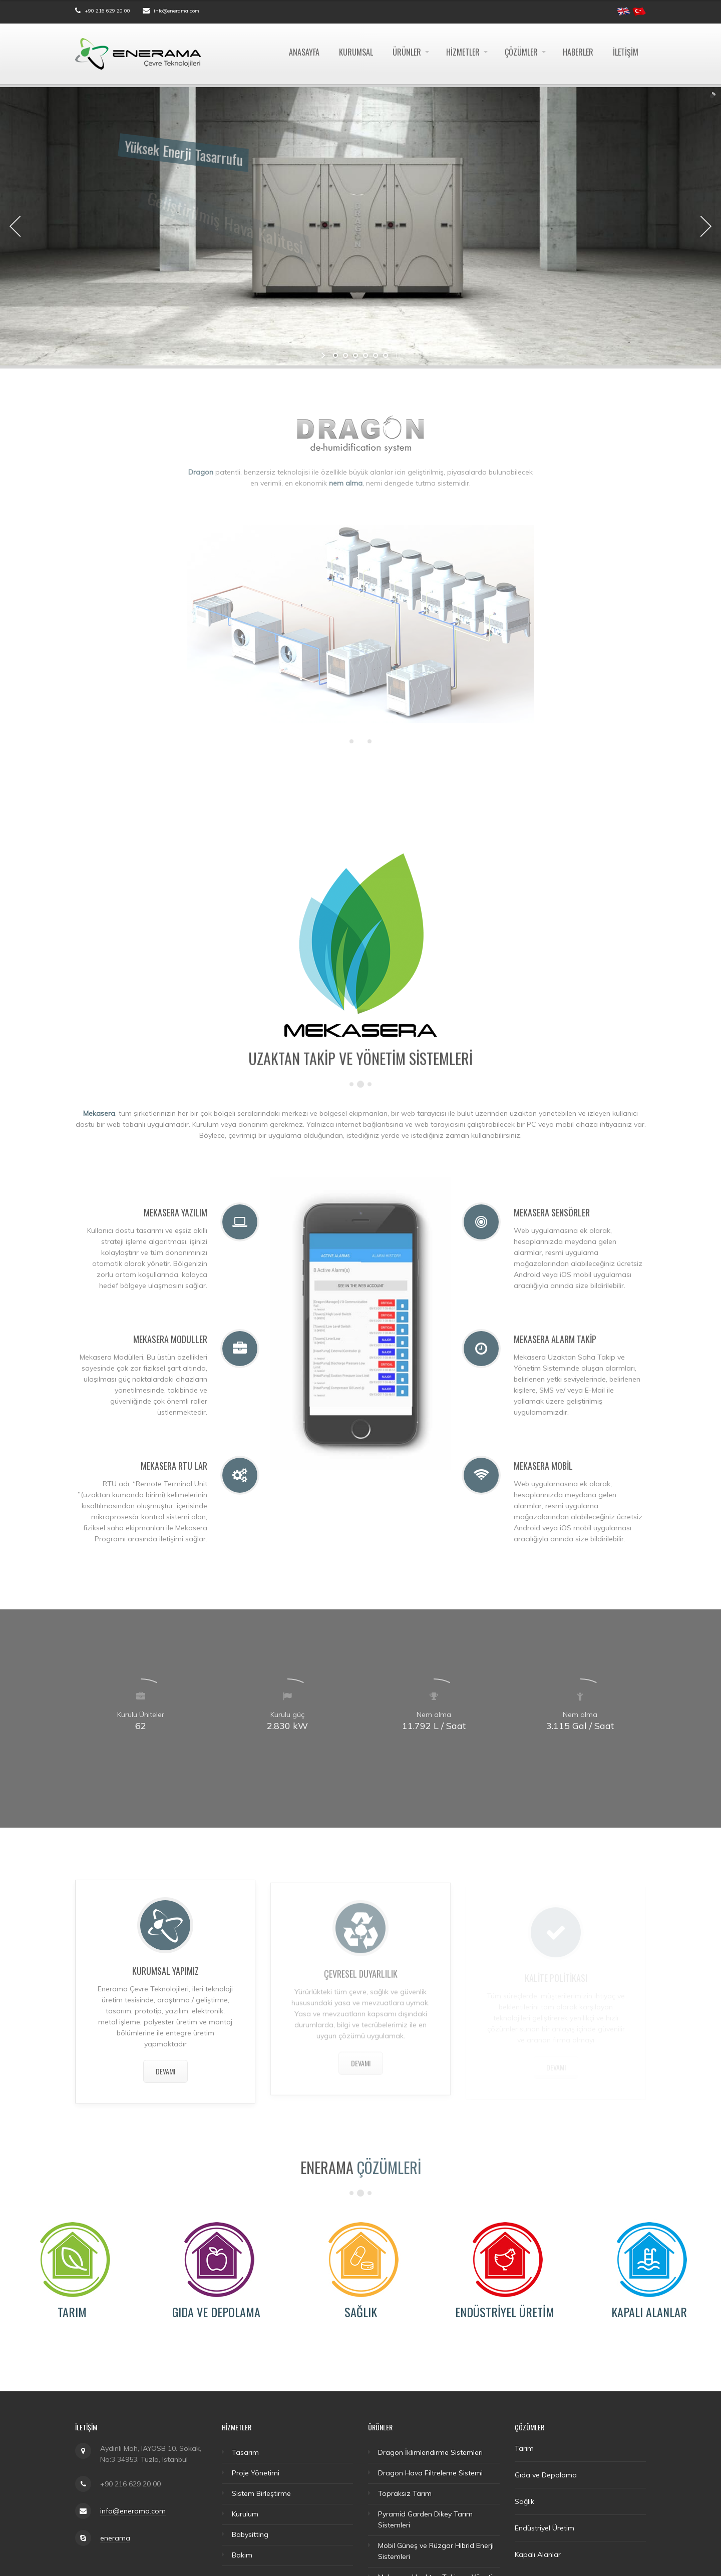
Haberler (578, 52)
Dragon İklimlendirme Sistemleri (430, 2452)
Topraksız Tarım (405, 2493)
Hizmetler (463, 52)
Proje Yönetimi (255, 2472)
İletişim (625, 52)
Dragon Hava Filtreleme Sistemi (430, 2472)
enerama (115, 2537)
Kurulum (245, 2513)
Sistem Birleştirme (261, 2493)
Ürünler (407, 52)
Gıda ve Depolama (216, 2312)
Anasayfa (304, 52)
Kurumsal (356, 52)
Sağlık (360, 2312)
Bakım (242, 2554)
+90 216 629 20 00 (107, 11)
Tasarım (245, 2452)
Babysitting (250, 2534)
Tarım (72, 2312)
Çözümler (521, 52)
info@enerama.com (176, 11)
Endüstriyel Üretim (504, 2312)
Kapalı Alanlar (649, 2312)
